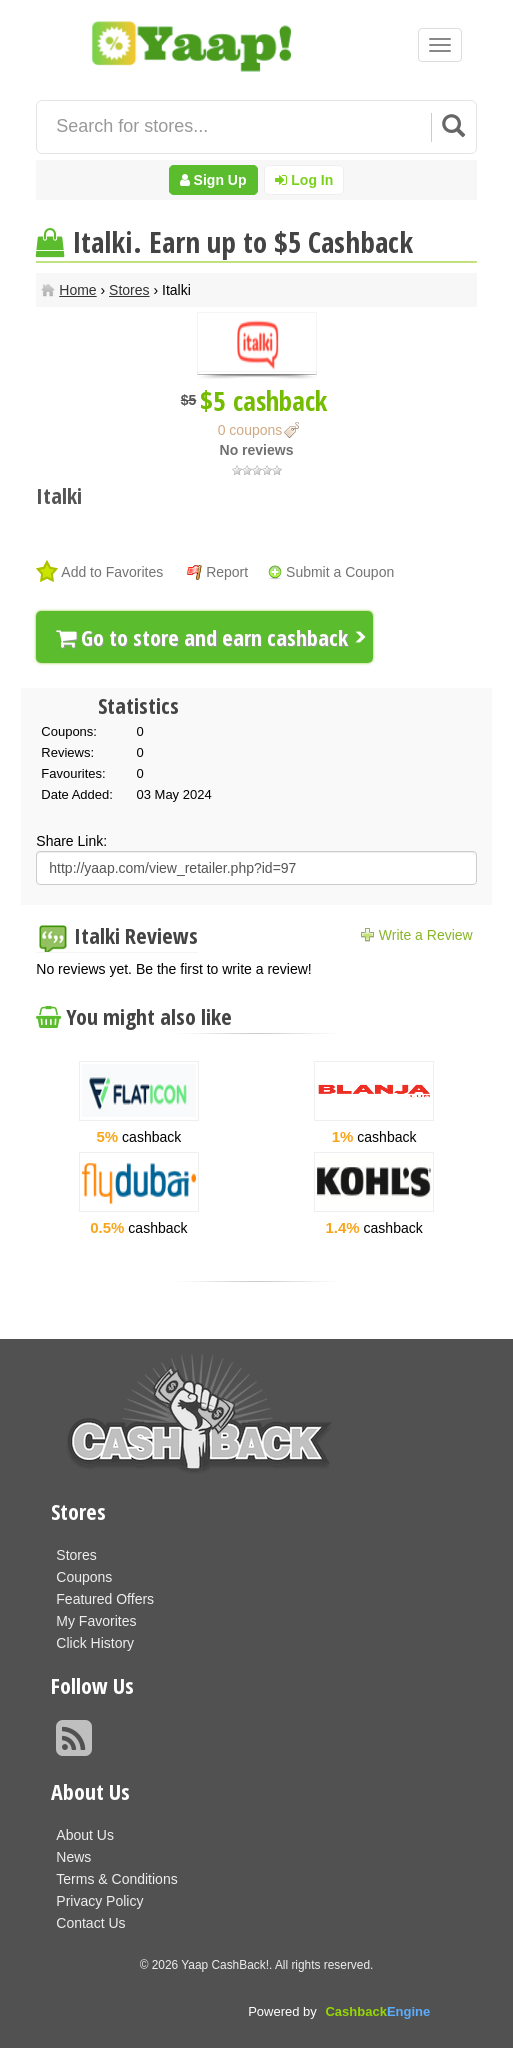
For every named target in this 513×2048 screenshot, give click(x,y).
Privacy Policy (99, 1901)
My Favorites (96, 1621)
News (73, 1857)
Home (77, 290)
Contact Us (90, 1923)
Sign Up (213, 180)
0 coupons (250, 430)
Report (227, 572)
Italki (59, 495)
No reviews (257, 450)
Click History (95, 1643)
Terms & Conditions (116, 1879)
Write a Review (426, 935)
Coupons (84, 1577)
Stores (129, 290)
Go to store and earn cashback (202, 637)
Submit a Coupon (340, 572)
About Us (85, 1835)
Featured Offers (105, 1599)
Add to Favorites (112, 572)
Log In (304, 180)
